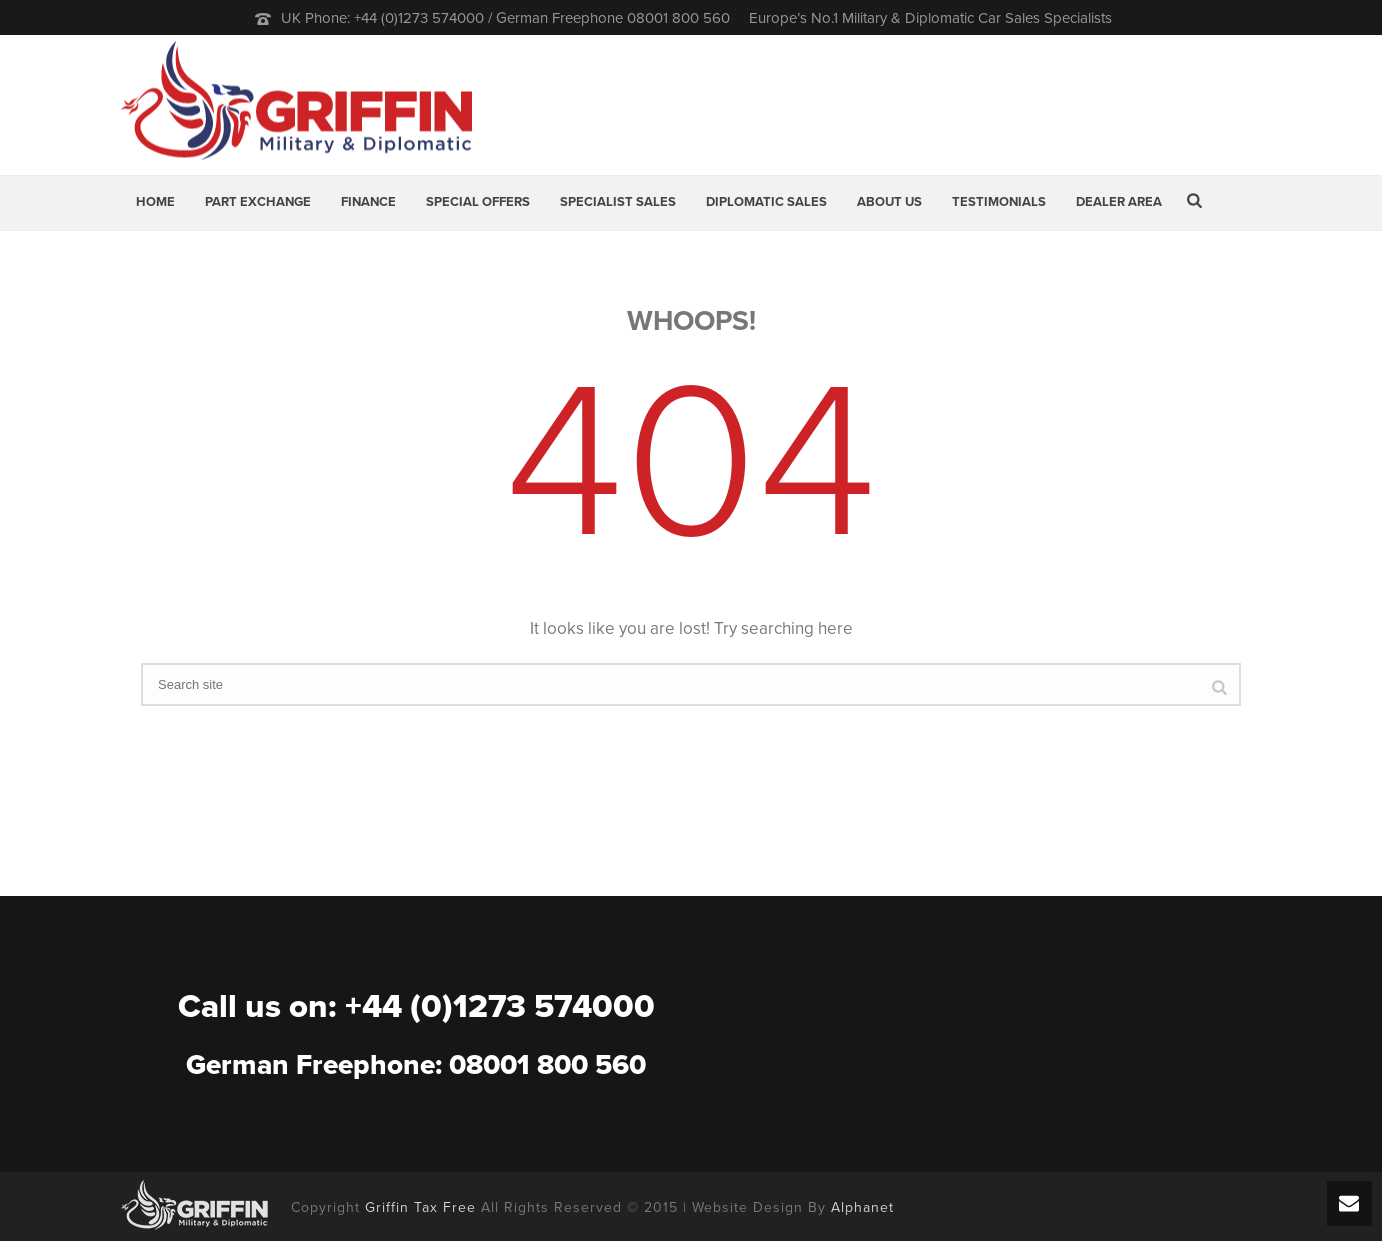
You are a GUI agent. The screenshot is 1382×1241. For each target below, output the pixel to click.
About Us (889, 202)
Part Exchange (258, 202)
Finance (368, 202)
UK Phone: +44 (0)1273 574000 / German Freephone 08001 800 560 (505, 18)
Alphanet (862, 1207)
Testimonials (999, 202)
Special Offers (478, 202)
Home (155, 202)
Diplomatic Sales (766, 202)
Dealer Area (1119, 202)
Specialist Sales (618, 202)
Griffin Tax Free (420, 1207)
